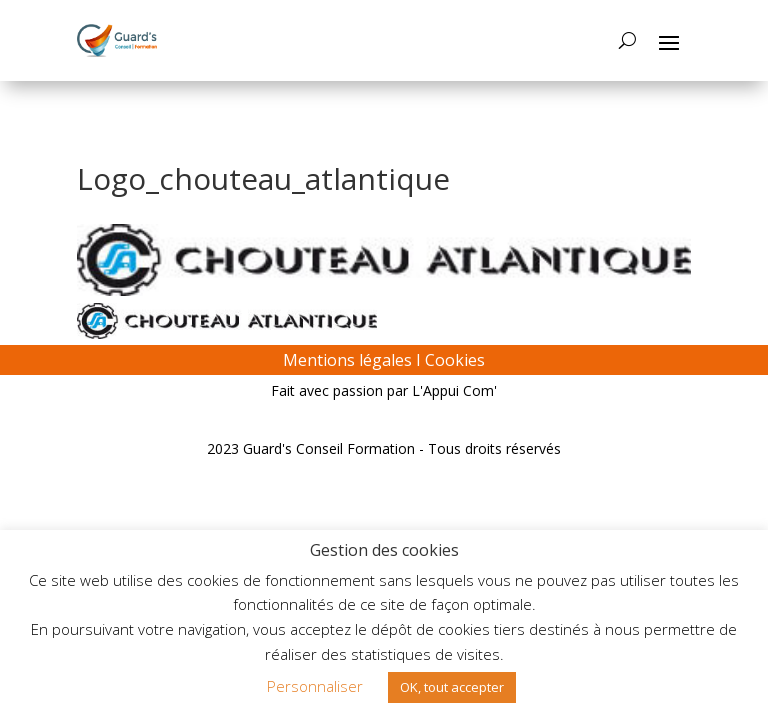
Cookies (455, 360)
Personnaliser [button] (315, 686)
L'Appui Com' (454, 390)
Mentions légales (347, 360)
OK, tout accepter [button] (452, 687)
